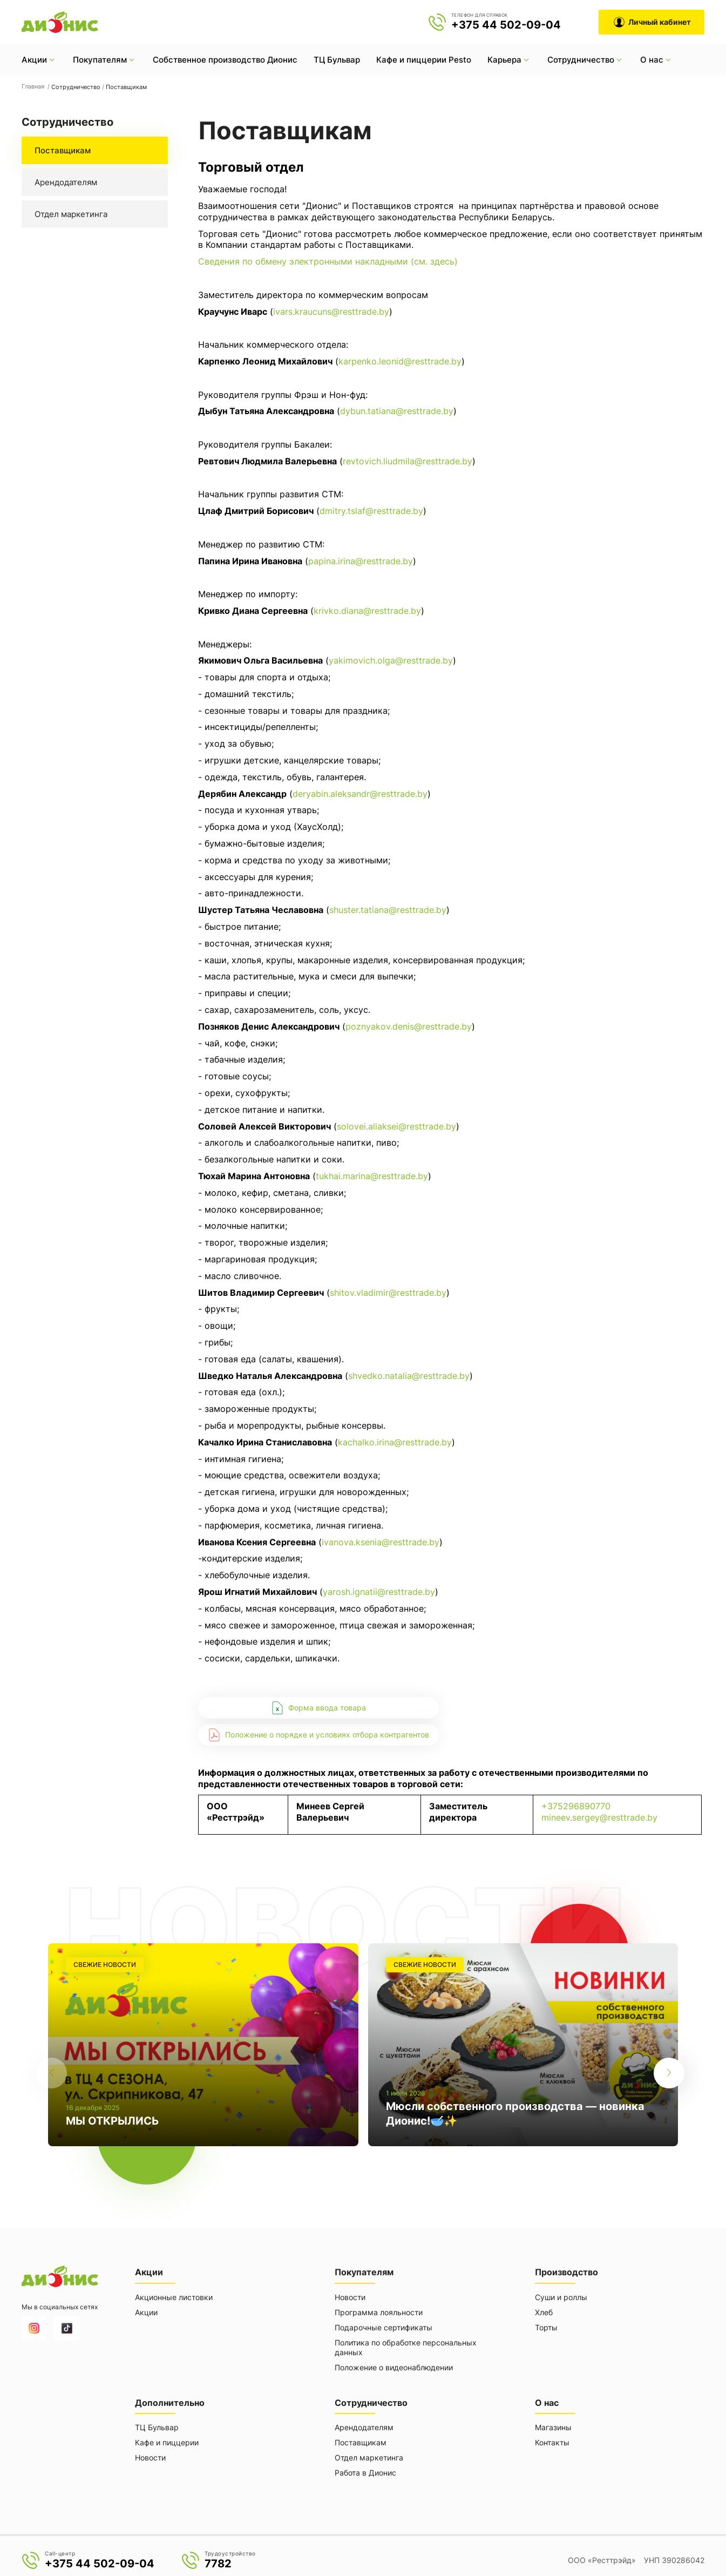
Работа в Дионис (365, 2467)
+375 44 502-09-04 (506, 24)
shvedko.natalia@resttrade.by (409, 1375)
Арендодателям (66, 182)
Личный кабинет (652, 22)
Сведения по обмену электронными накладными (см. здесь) (328, 261)
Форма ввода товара (318, 1707)
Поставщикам (63, 150)
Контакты (552, 2437)
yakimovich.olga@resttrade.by (391, 660)
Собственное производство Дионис (225, 60)
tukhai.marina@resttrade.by (372, 1176)
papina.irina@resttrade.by (360, 561)
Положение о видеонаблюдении (394, 2364)
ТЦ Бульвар (337, 60)
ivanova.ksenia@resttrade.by (380, 1542)
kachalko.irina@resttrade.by (395, 1442)
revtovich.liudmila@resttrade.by (407, 461)
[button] (673, 2043)
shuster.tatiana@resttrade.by (387, 909)
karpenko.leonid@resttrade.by (400, 361)
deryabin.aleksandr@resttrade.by (360, 793)
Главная (34, 86)
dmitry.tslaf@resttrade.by (371, 510)
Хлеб (544, 2309)
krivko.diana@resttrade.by (367, 610)
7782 (218, 2558)
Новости (350, 2294)
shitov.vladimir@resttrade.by (388, 1292)
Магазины (553, 2422)
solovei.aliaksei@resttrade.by (396, 1126)
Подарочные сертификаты (383, 2324)
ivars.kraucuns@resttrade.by (331, 311)
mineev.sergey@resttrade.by (599, 1817)
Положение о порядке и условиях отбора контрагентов (318, 1734)
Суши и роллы (561, 2294)
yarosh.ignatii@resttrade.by (379, 1591)
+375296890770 (575, 1806)
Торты (546, 2324)
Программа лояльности (379, 2309)
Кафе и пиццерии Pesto (423, 60)
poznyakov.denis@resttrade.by (408, 1026)
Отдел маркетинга (71, 214)
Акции (146, 2309)
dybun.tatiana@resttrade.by (396, 410)
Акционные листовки (174, 2294)
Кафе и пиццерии (167, 2437)
